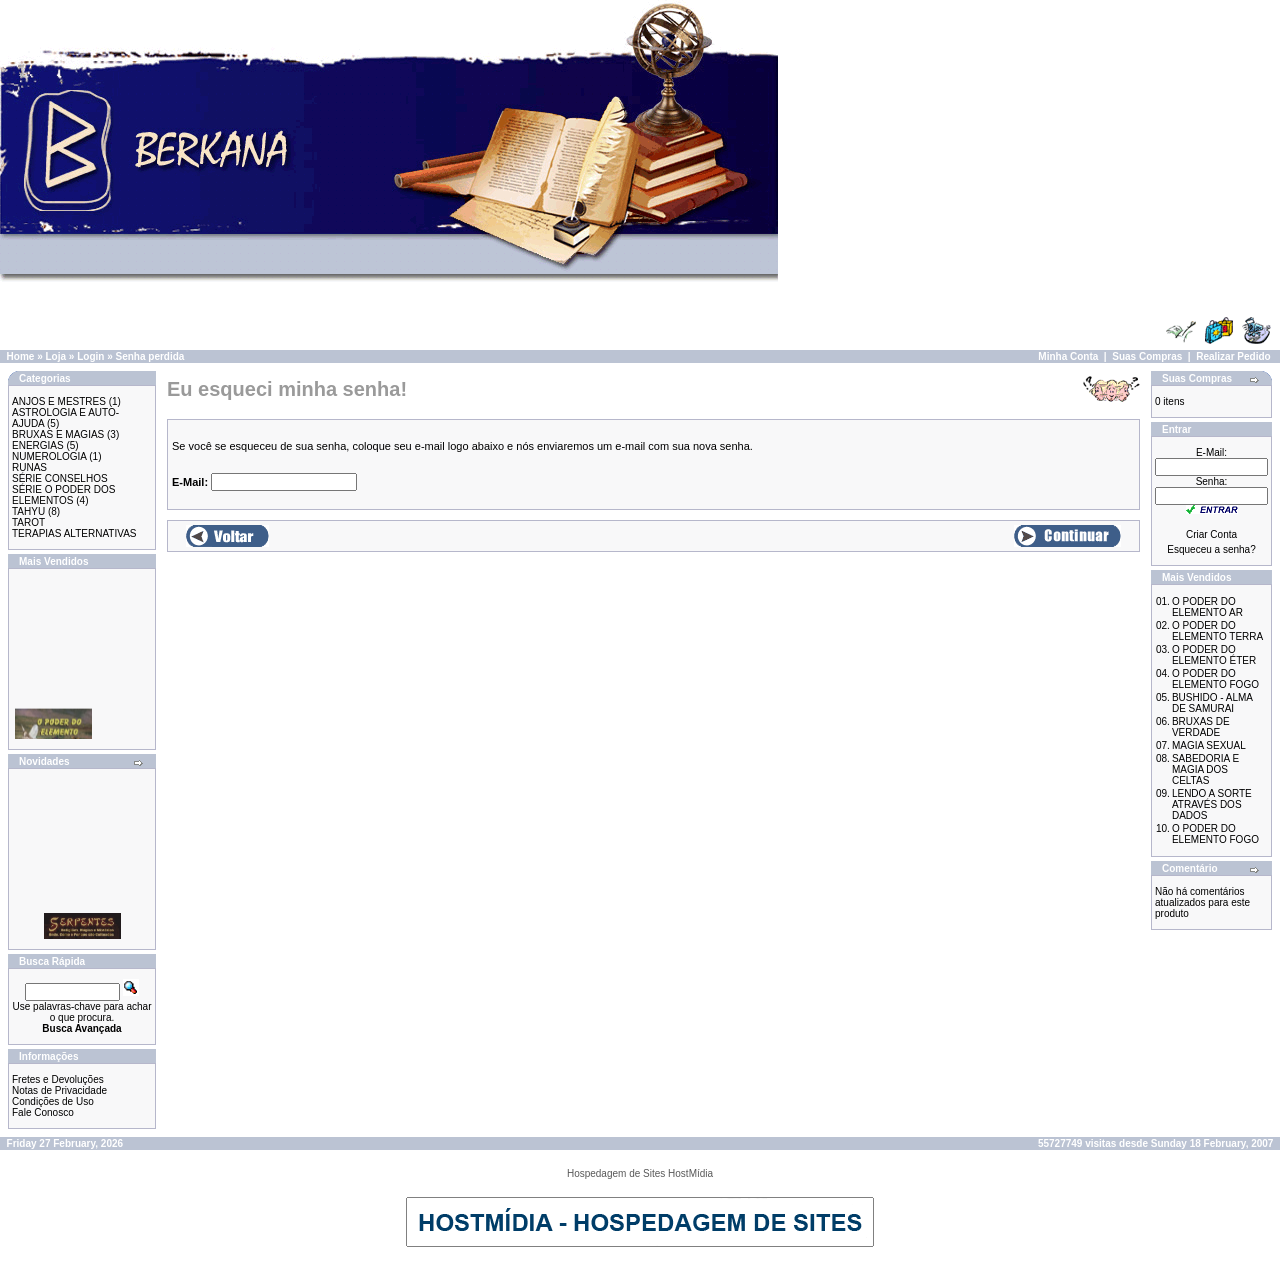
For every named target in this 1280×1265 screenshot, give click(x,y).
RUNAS (29, 467)
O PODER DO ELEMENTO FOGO (1215, 679)
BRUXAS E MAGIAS (58, 434)
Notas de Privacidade (59, 1090)
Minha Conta (1068, 356)
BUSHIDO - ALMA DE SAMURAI (1212, 703)
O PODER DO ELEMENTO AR (1207, 607)
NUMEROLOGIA (49, 456)
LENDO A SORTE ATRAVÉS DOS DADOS (1212, 804)
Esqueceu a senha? (1211, 549)
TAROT (28, 522)
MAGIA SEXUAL (1209, 745)
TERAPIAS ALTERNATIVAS (74, 533)
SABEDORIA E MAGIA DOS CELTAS (1205, 769)
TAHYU (28, 511)
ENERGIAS (38, 445)
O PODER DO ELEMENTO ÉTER (1214, 655)
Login (90, 356)
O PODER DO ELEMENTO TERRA (1217, 631)
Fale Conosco (43, 1112)
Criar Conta (1211, 534)
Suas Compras (1147, 356)
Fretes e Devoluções (58, 1079)
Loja (55, 356)
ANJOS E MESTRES (59, 401)
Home (21, 356)
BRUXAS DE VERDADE (1201, 727)
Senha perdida (150, 356)
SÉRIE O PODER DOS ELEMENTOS (63, 495)
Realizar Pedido (1233, 356)
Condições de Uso (53, 1101)
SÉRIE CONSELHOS (60, 478)
